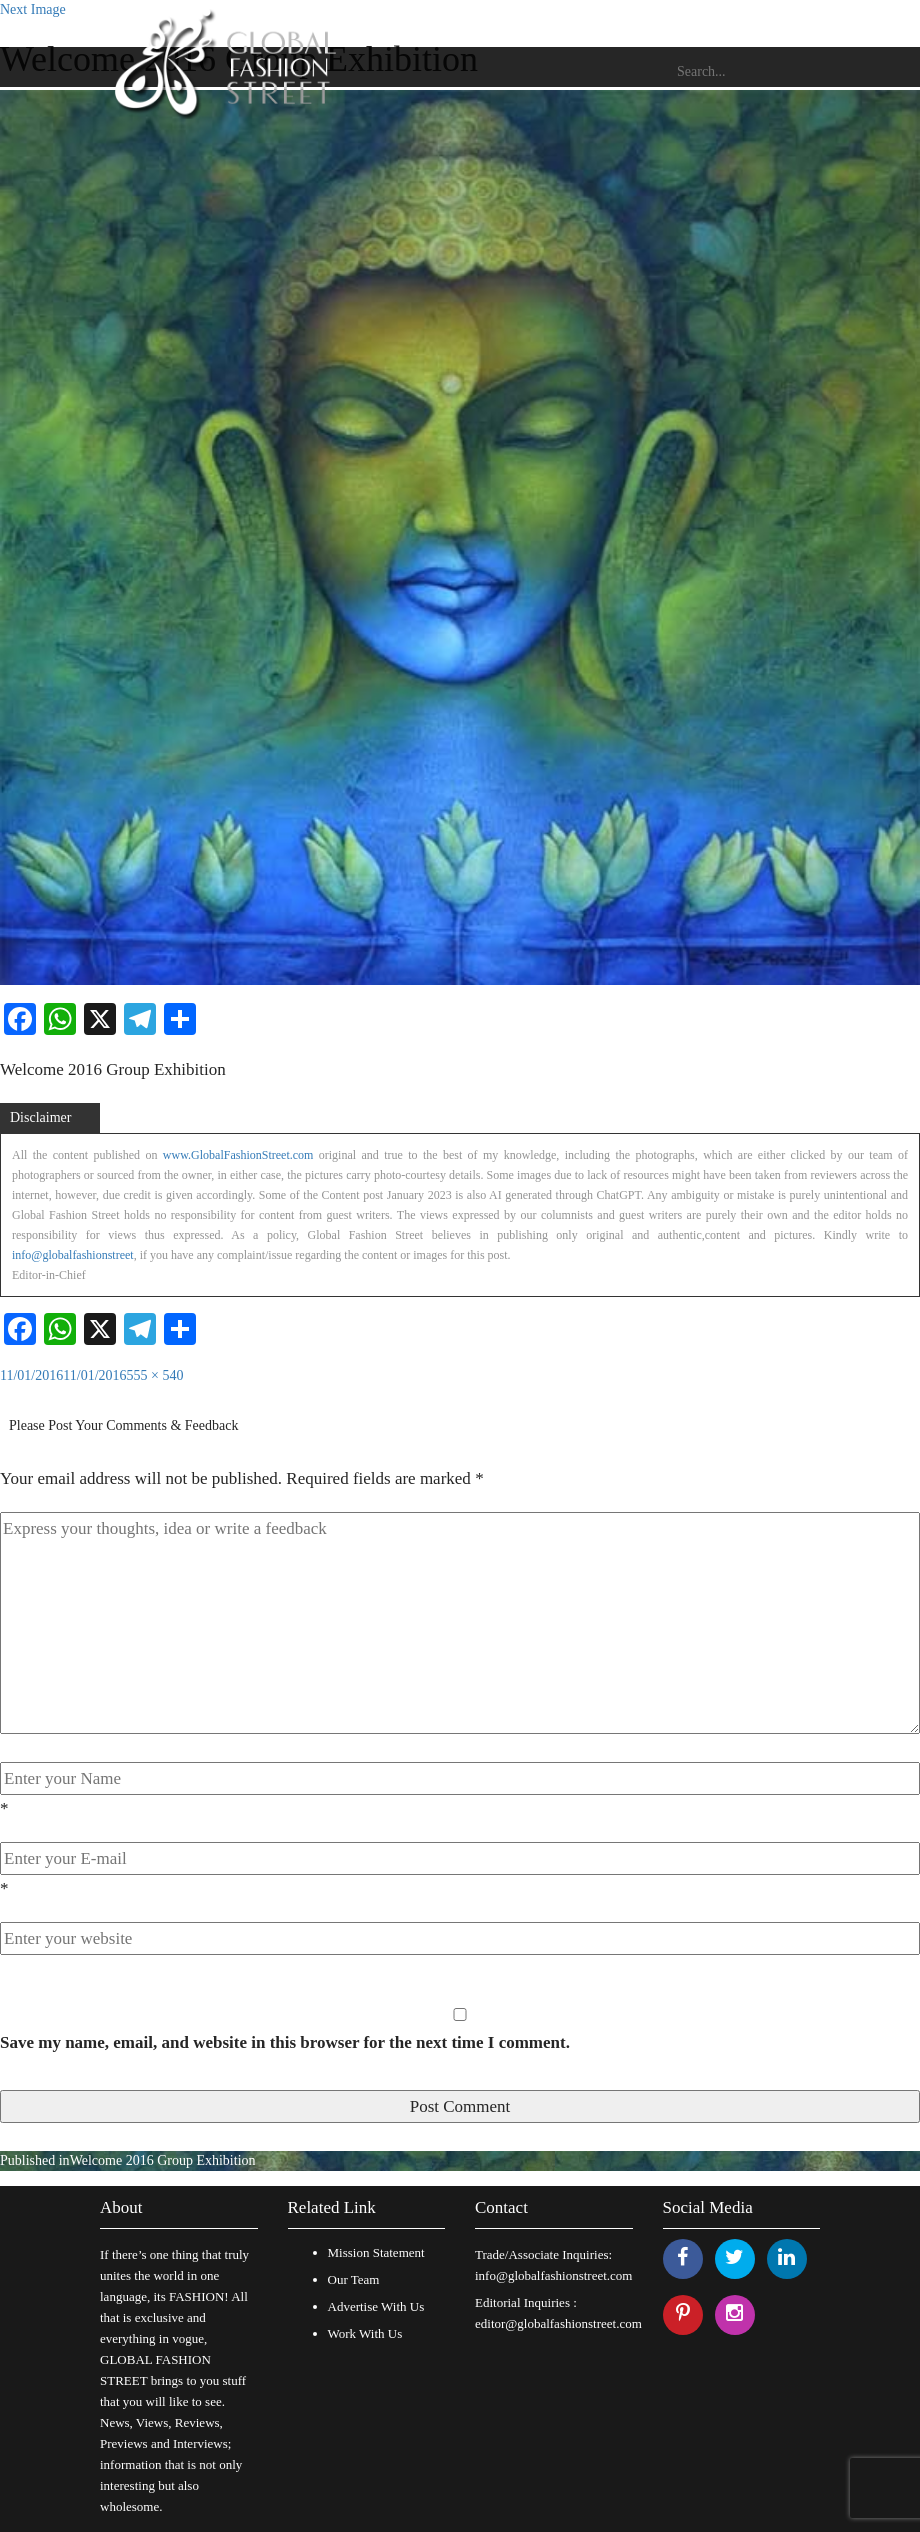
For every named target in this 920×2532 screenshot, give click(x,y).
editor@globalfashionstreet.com (558, 2323)
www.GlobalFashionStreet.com (238, 1155)
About (121, 2207)
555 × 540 (155, 1375)
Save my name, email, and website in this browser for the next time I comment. (285, 2042)
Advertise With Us (376, 2306)
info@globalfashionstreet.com (553, 2275)
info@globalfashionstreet (73, 1255)
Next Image (33, 9)
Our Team (354, 2279)
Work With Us (365, 2333)
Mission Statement (376, 2252)
